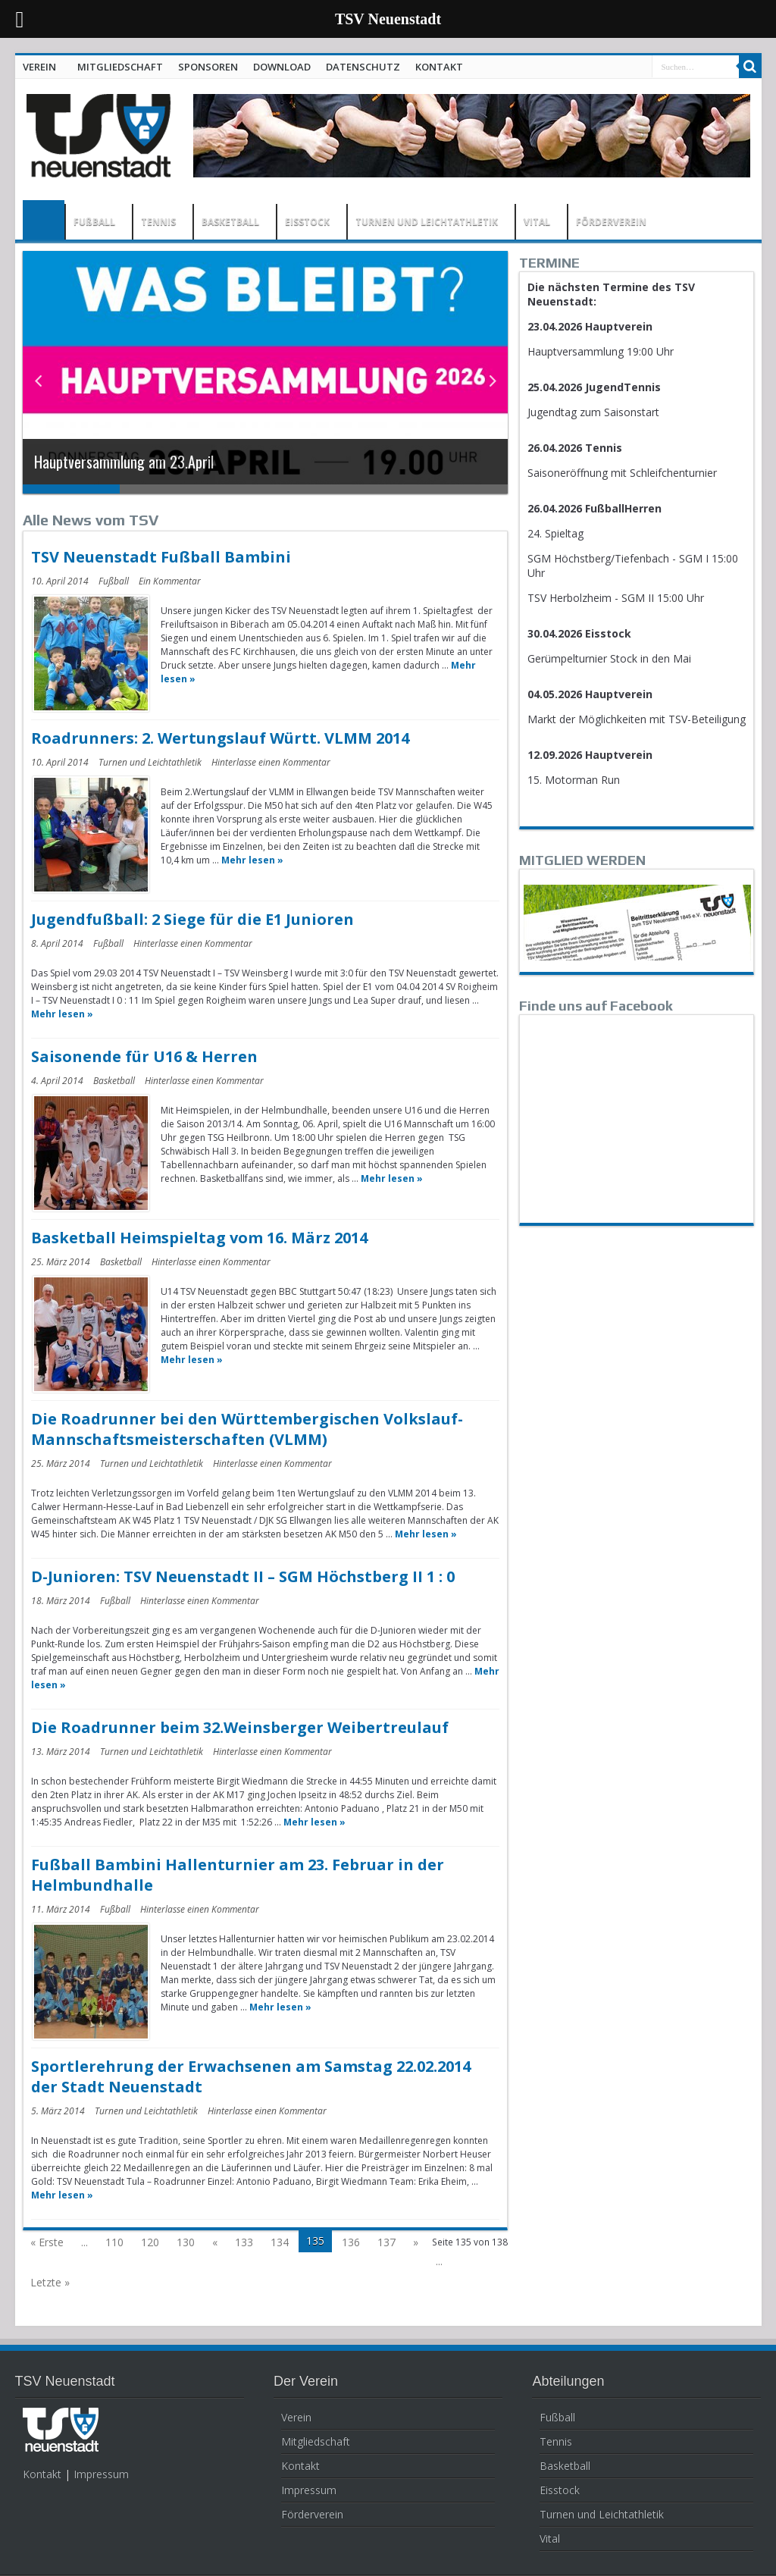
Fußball (114, 581)
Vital (550, 2538)
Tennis (556, 2441)
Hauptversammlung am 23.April (124, 461)
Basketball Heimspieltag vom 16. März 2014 (199, 1237)
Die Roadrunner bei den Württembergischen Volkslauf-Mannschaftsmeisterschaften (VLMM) (247, 1429)
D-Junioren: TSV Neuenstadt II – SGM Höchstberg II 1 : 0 (243, 1576)
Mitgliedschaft (315, 2441)
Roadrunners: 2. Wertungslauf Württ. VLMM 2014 (220, 738)
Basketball (114, 1080)
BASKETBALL (230, 221)
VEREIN (39, 67)
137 (386, 2242)
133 (244, 2242)
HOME (43, 220)
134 (280, 2242)
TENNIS (158, 221)
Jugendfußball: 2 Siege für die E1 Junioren (192, 919)
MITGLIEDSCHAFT (120, 67)
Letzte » (50, 2282)
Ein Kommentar (170, 581)
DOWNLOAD (282, 67)
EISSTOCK (307, 221)
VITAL (537, 221)
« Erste (47, 2242)
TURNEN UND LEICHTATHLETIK (426, 221)
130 (186, 2242)
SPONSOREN (208, 67)
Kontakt (42, 2474)
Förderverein (312, 2514)
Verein (296, 2417)
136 (351, 2242)
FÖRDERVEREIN (611, 221)
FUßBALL (94, 221)
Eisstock (560, 2490)
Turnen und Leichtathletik (150, 762)
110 (114, 2242)
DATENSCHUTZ (363, 67)
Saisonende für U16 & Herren (144, 1056)
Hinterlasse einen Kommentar (270, 762)
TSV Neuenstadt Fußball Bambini (161, 557)
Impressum (101, 2474)
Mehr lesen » (252, 860)
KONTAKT (439, 67)
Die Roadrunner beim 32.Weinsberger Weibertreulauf (240, 1727)
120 (150, 2242)
